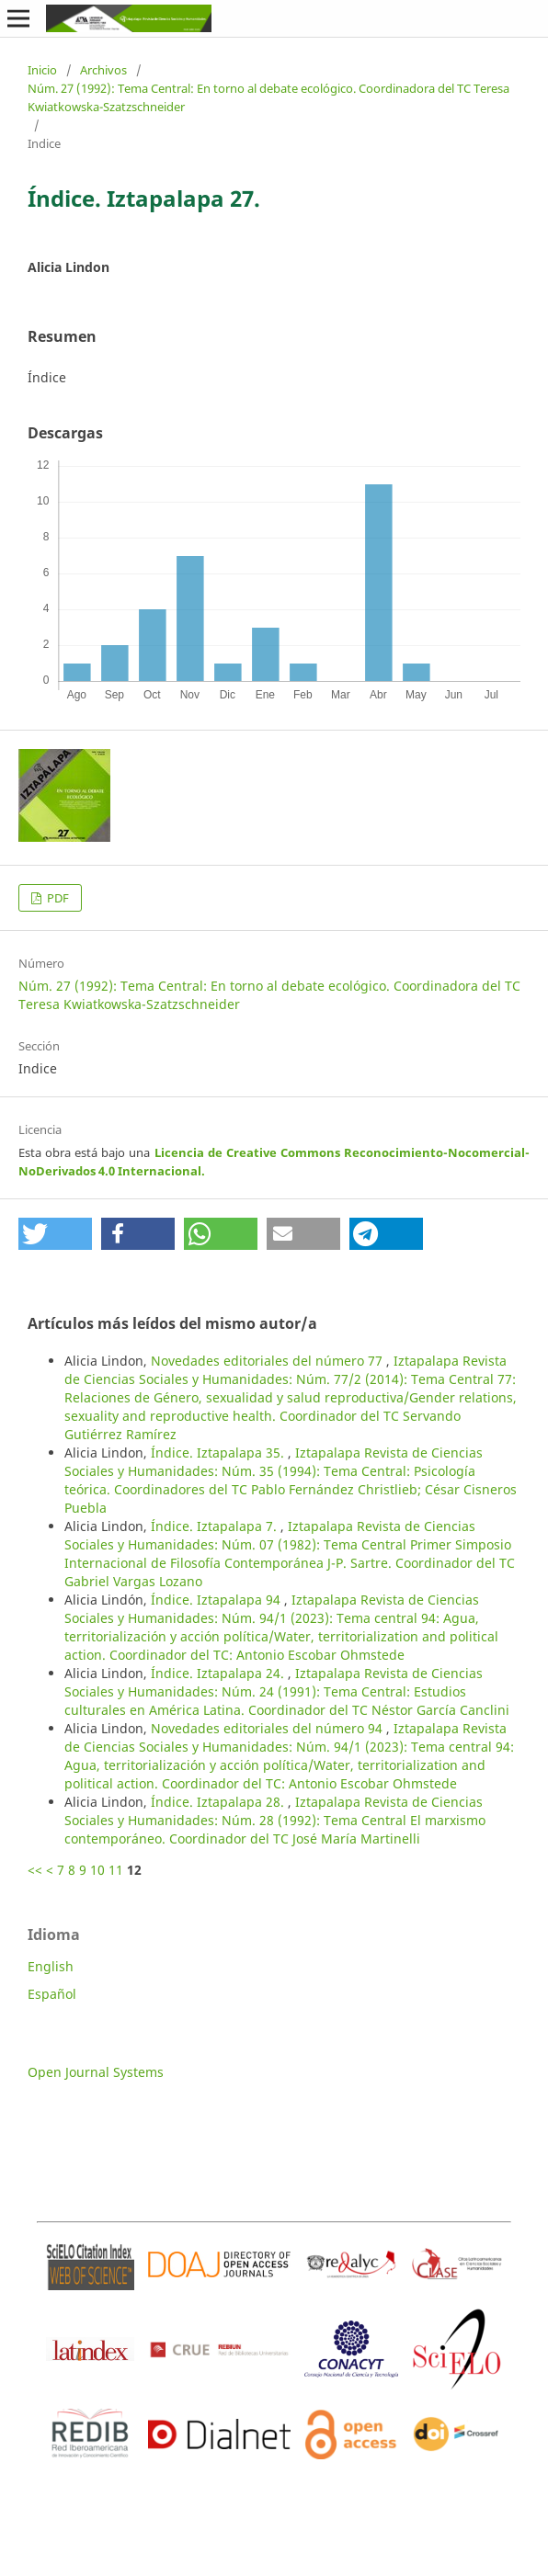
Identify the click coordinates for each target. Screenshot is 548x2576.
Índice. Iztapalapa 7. (215, 1526)
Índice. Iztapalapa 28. (219, 1801)
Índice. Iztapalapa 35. (219, 1452)
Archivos (103, 70)
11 (115, 1869)
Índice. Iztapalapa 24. (219, 1673)
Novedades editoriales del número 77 (268, 1360)
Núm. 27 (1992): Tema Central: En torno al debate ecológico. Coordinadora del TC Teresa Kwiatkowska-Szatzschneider (268, 97)
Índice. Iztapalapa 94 (217, 1599)
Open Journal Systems (96, 2072)
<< (35, 1869)
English (51, 1966)
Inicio (42, 70)
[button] (55, 1234)
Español (52, 1994)
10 (97, 1869)
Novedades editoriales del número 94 (268, 1728)
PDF (56, 898)
